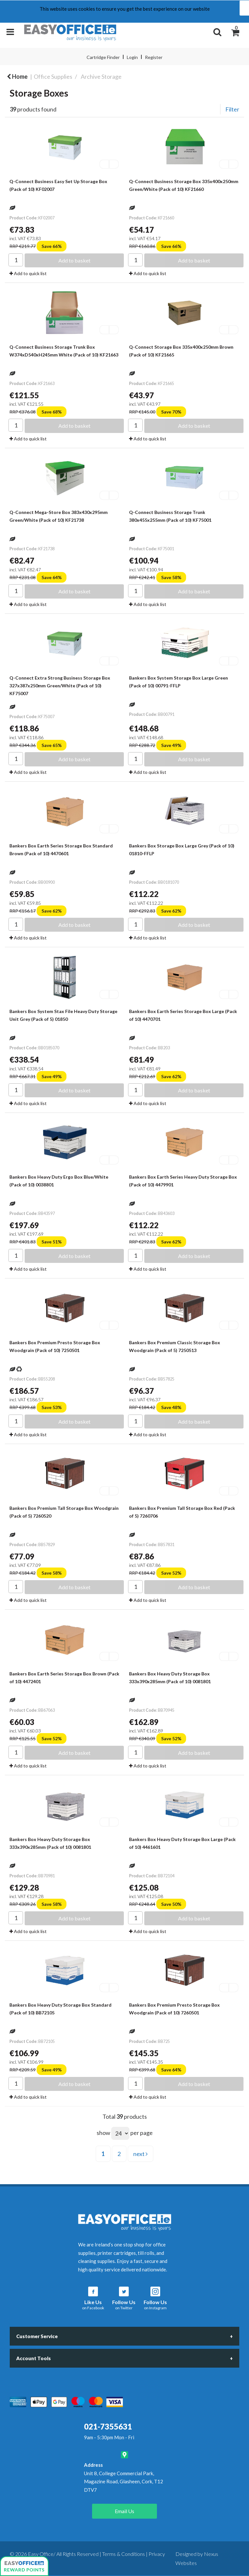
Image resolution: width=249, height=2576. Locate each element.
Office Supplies (53, 76)
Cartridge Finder (103, 57)
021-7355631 (108, 2426)
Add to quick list (28, 273)
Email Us (124, 2511)
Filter (232, 109)
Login (132, 57)
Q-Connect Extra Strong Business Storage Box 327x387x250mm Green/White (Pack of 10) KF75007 (59, 685)
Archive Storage (101, 76)
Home (17, 76)
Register (153, 57)
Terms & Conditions (123, 2554)
